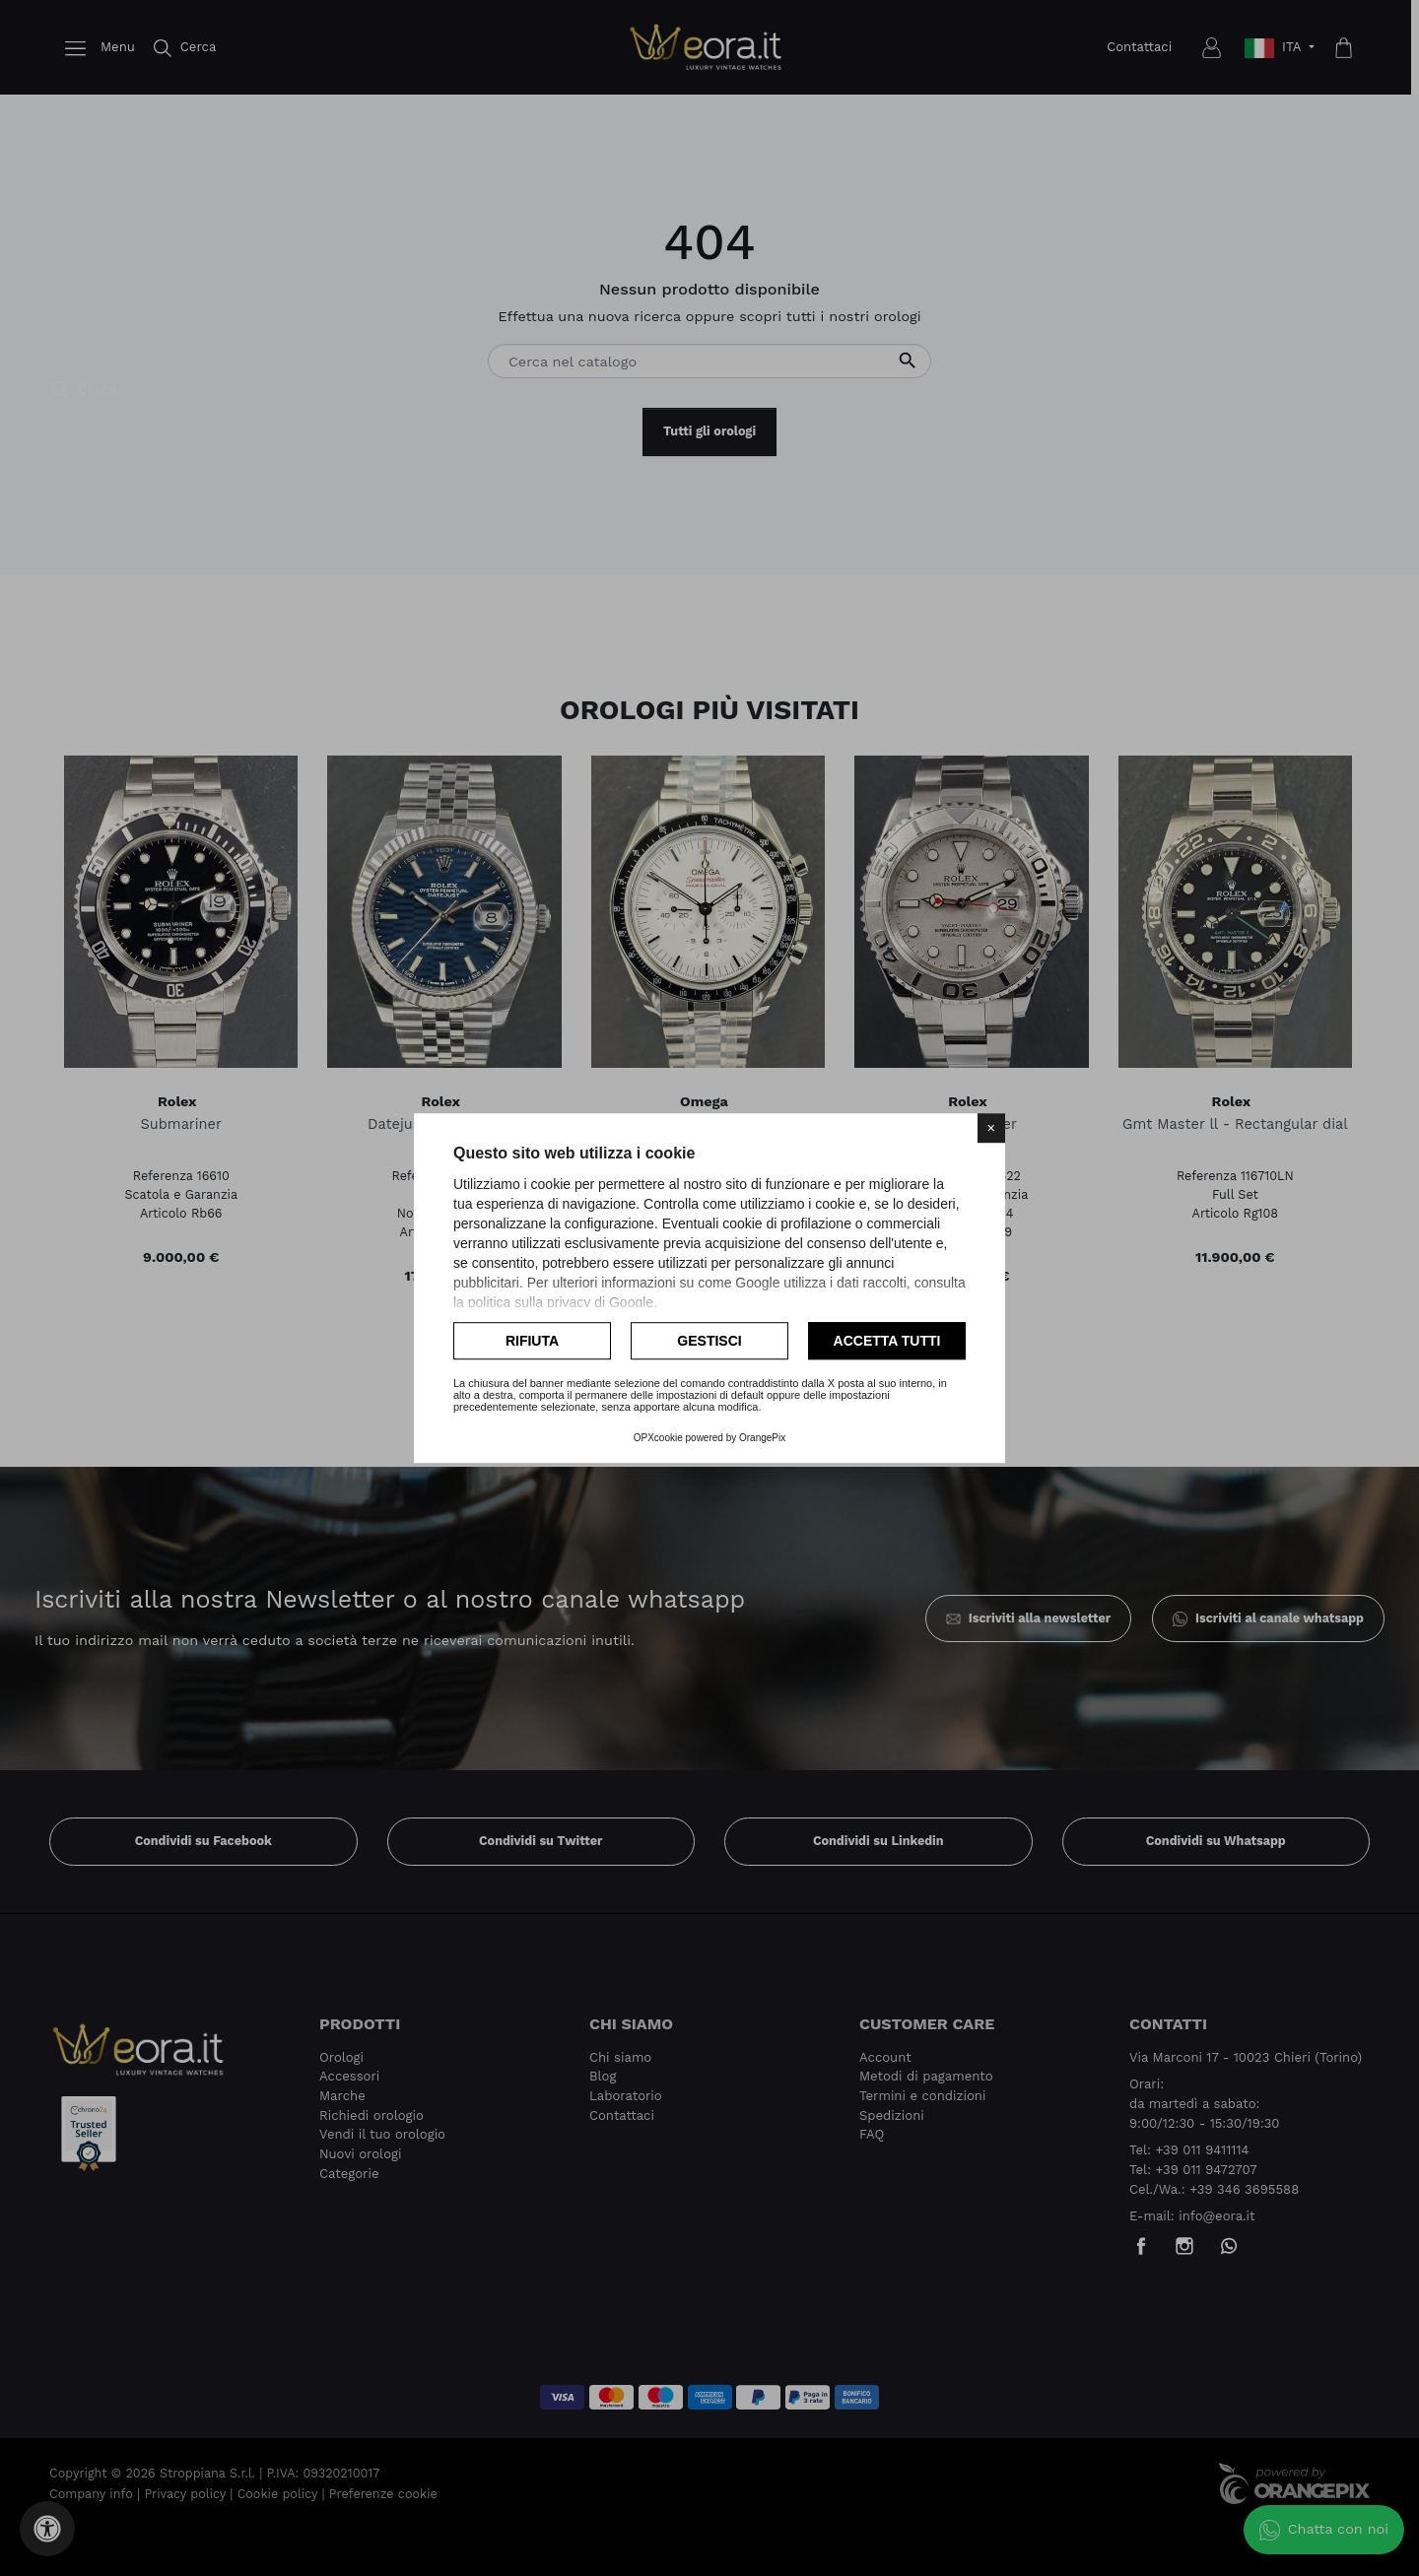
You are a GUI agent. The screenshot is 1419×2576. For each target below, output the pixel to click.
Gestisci (709, 1341)
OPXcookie (658, 1437)
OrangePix (762, 1437)
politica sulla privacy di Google (560, 1302)
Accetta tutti (887, 1341)
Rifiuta (532, 1341)
